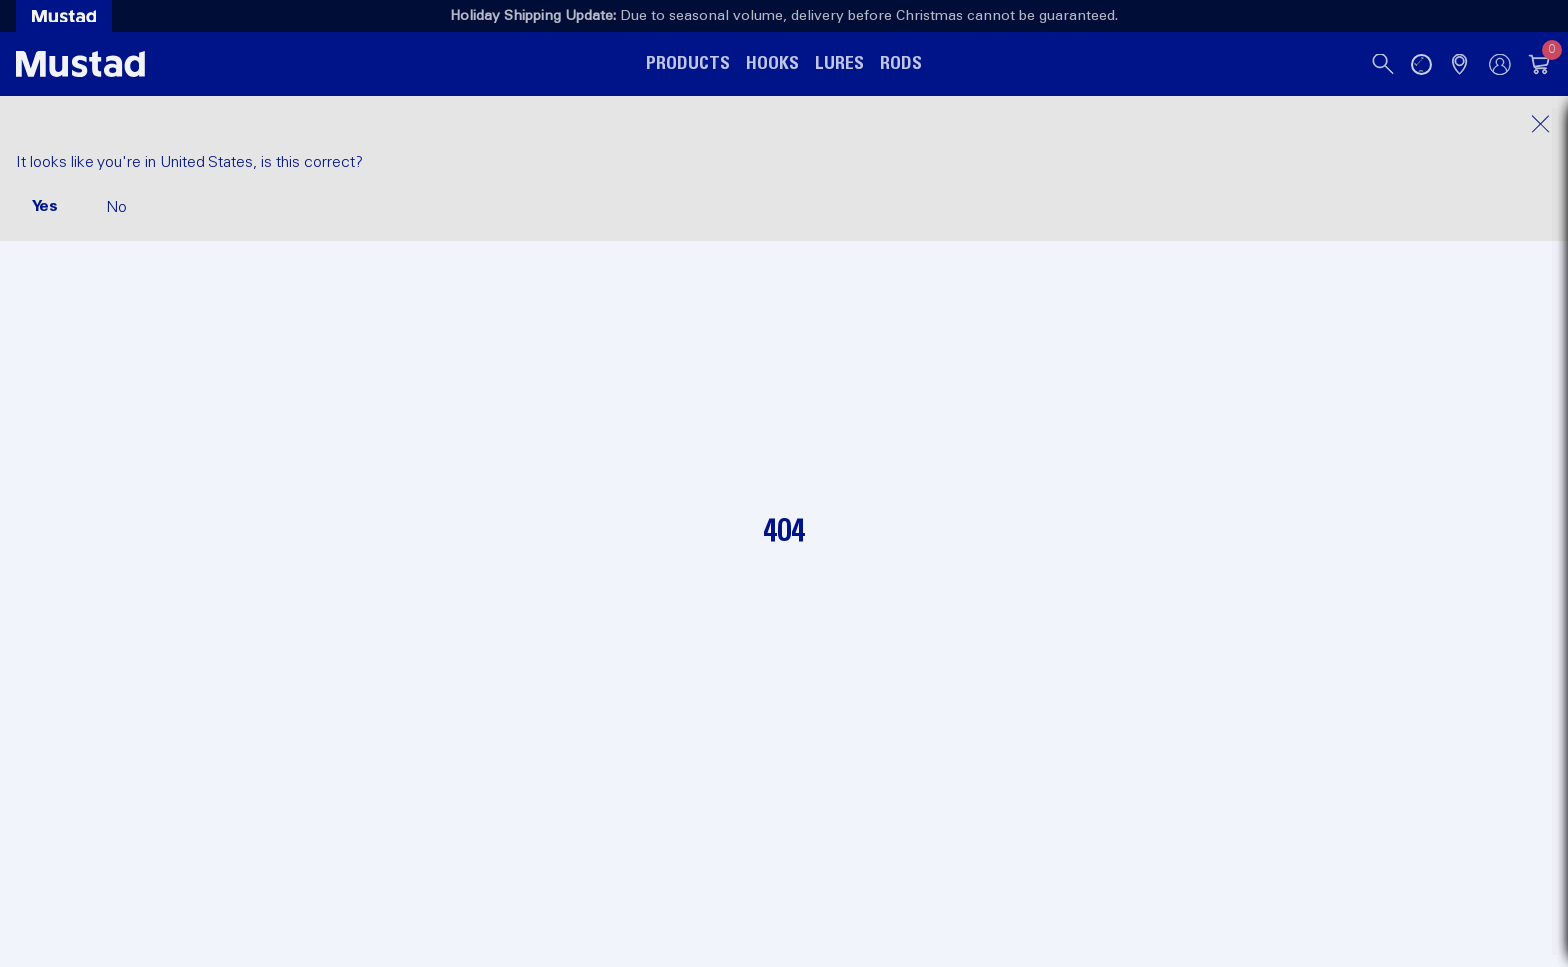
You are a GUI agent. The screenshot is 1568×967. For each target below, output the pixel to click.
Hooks (772, 64)
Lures (839, 64)
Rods (901, 64)
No (116, 207)
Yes (45, 206)
